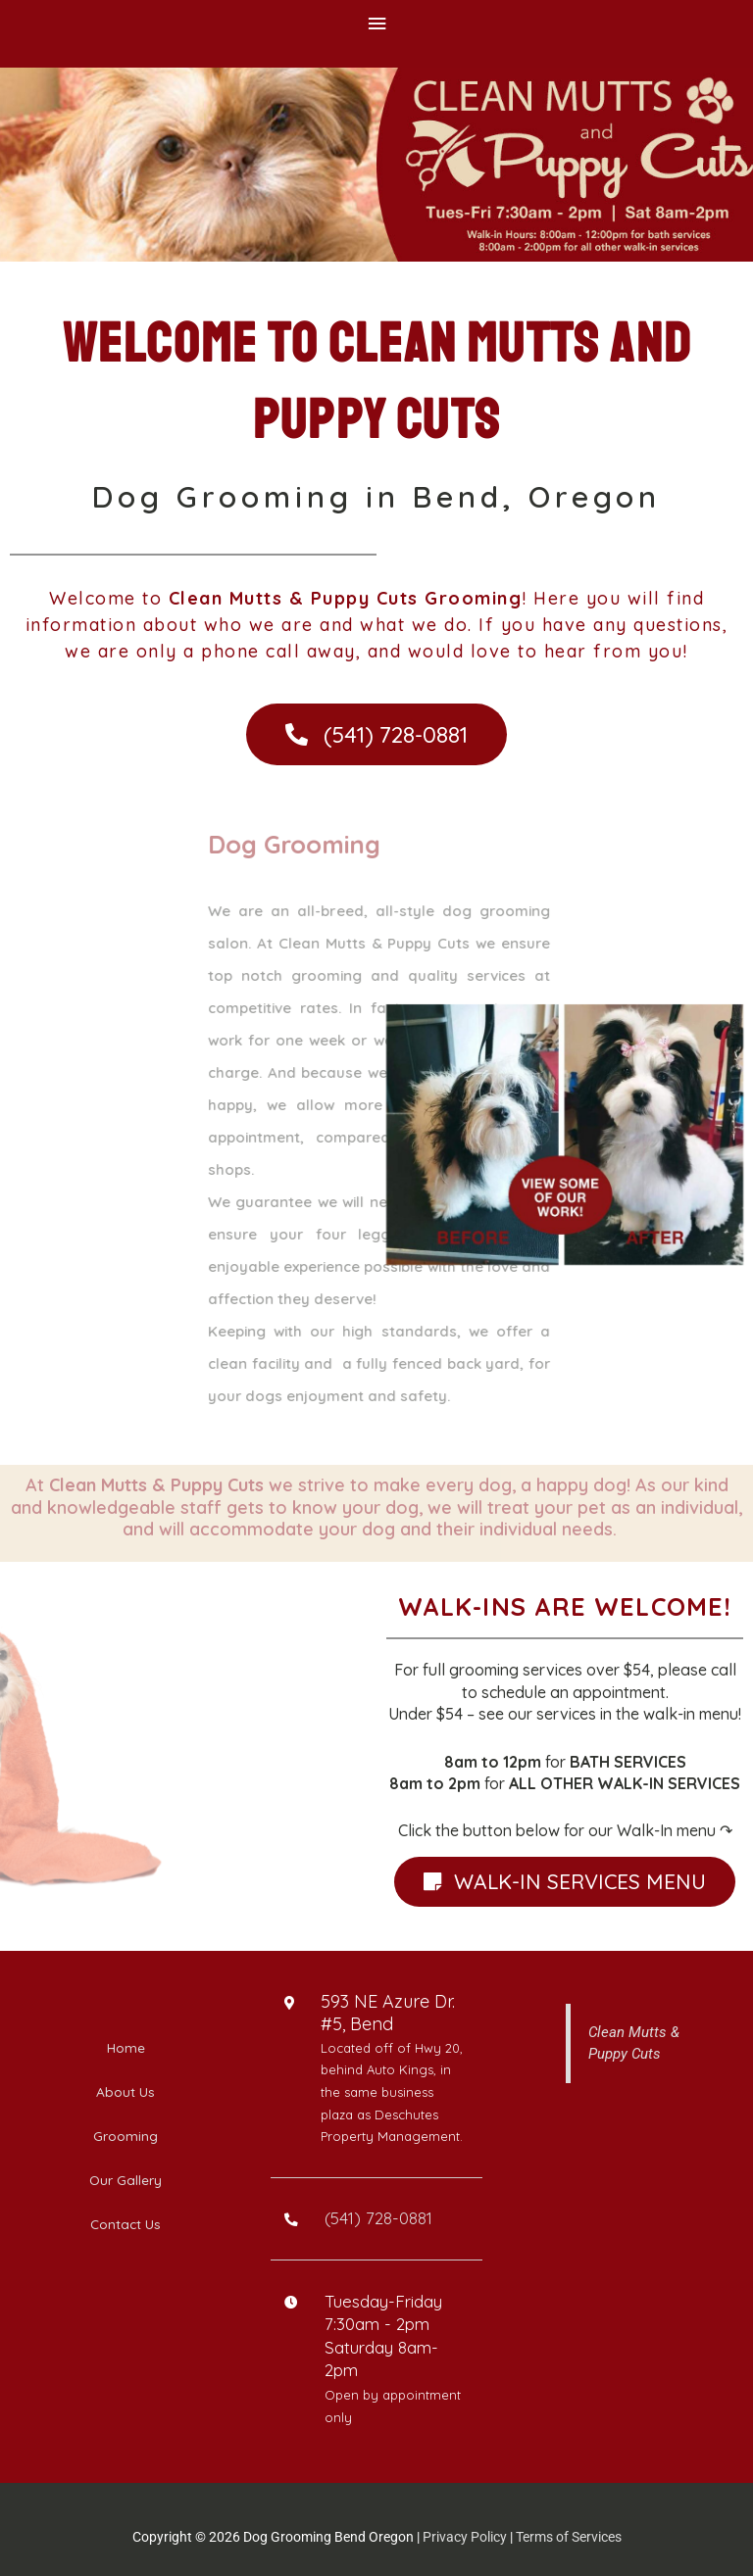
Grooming (125, 2135)
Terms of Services (569, 2537)
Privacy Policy (465, 2537)
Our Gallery (125, 2179)
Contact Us (125, 2223)
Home (126, 2047)
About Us (125, 2091)
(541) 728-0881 (378, 2218)
